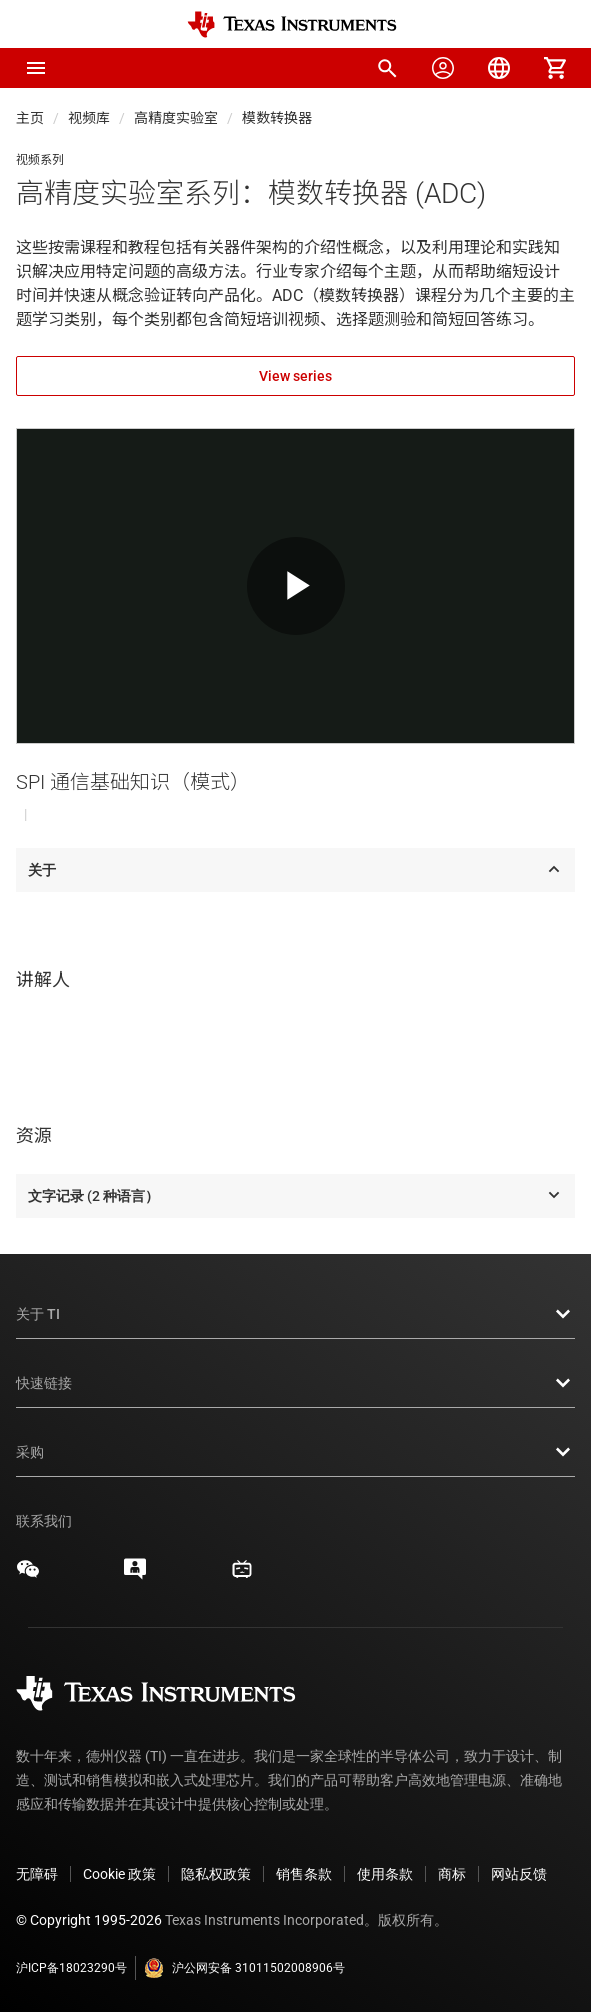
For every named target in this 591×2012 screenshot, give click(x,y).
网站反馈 (519, 1874)
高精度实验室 (176, 118)
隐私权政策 (216, 1874)
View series (295, 376)
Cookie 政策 (119, 1874)
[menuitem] (387, 68)
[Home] (292, 24)
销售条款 (304, 1874)
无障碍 (37, 1874)
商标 (452, 1874)
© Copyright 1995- (89, 1920)
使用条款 (385, 1874)
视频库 (89, 118)
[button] (36, 68)
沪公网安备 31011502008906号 (244, 1968)
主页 (30, 118)
